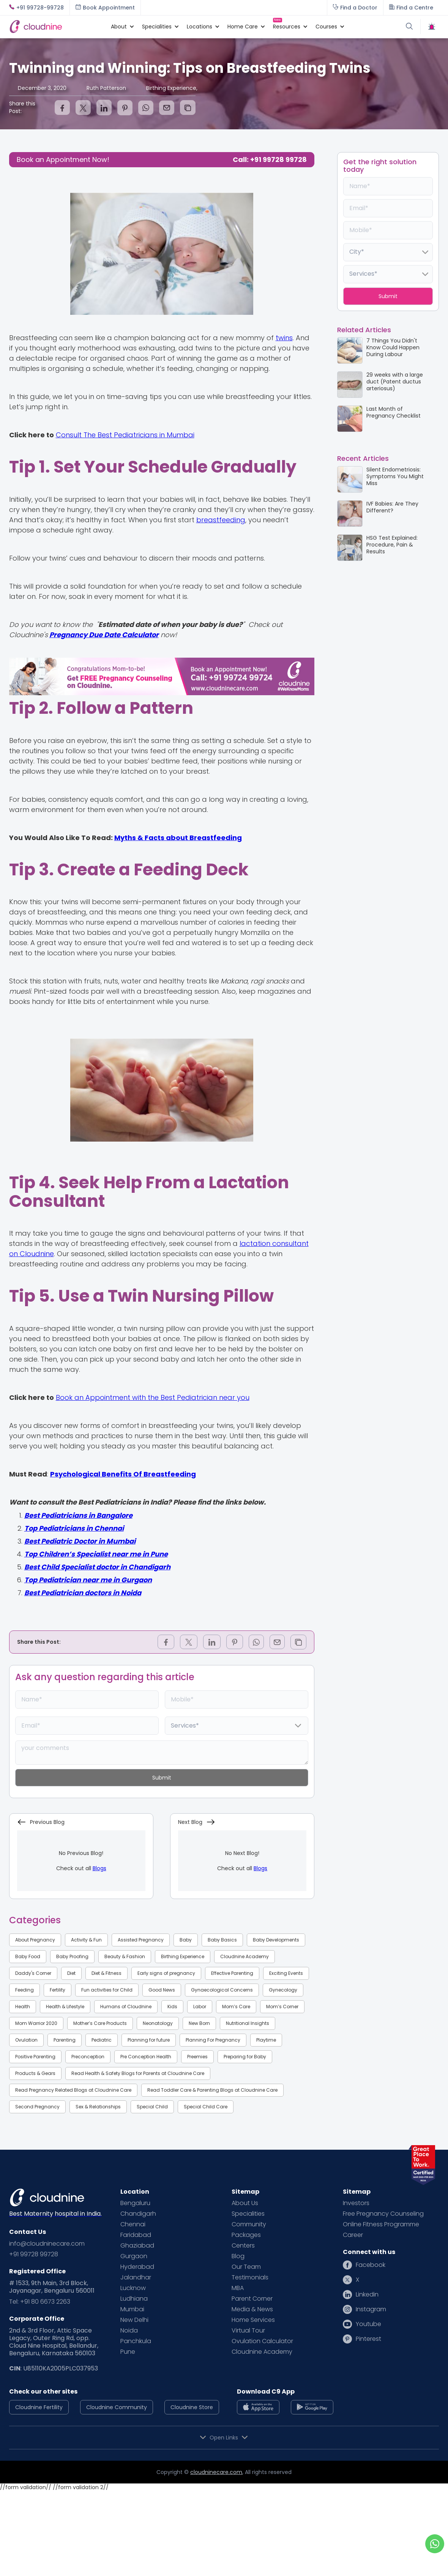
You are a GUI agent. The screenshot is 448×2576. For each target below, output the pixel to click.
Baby (186, 1940)
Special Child (152, 2106)
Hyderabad (137, 2266)
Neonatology (158, 2023)
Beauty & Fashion (124, 1956)
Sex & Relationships (98, 2106)
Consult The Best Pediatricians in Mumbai (125, 435)
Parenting (65, 2040)
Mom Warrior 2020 (36, 2023)
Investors (356, 2203)
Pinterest (368, 2339)
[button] (118, 26)
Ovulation (26, 2040)
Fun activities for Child (107, 1990)
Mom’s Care (236, 2006)
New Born (199, 2023)
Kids (172, 2006)
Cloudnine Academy (244, 1956)
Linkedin (367, 2294)
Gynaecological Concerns (222, 1990)
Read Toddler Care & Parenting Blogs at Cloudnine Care (212, 2090)
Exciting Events (286, 1973)
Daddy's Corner (33, 1973)
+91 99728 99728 (33, 2254)
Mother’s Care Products (100, 2023)
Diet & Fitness (106, 1973)
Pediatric (101, 2040)
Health (22, 2006)
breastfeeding (220, 520)
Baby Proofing (72, 1956)
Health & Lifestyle (65, 2006)
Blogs (99, 1868)
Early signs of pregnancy (166, 1973)
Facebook (370, 2265)
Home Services (253, 2320)
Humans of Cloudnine (125, 2006)
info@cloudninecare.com (47, 2243)
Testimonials (250, 2277)
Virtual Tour (248, 2330)
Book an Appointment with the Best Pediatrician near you (152, 1397)
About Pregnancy (35, 1940)
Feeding (24, 1990)
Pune (127, 2351)
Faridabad (135, 2235)
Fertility (57, 1990)
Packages (246, 2235)
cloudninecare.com (216, 2472)
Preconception (87, 2056)
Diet (71, 1973)
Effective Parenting (232, 1973)
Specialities (248, 2213)
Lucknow (133, 2288)
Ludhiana (134, 2298)
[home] (56, 26)
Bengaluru (135, 2203)
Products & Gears (35, 2073)
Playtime (266, 2040)
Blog (238, 2256)
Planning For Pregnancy (213, 2040)
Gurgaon (133, 2256)
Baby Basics (222, 1940)
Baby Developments (276, 1940)
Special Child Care (205, 2106)
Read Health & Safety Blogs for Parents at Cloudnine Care (137, 2073)
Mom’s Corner (282, 2006)
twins (284, 337)
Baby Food (27, 1956)
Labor (199, 2006)
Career (353, 2235)
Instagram (371, 2309)
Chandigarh (138, 2213)
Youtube (368, 2324)
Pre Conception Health (145, 2056)
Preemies (197, 2056)
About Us (245, 2203)
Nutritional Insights (247, 2023)
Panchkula (135, 2341)
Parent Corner (252, 2298)
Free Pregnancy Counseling (383, 2213)
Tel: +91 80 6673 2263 (39, 2301)
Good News (161, 1990)
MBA (238, 2288)
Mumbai (132, 2309)
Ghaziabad (137, 2245)
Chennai (132, 2224)
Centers (243, 2245)
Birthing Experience (182, 1956)
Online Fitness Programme (381, 2224)
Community (249, 2224)
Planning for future (149, 2040)
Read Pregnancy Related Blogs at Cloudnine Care (73, 2090)
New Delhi (134, 2320)
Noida (129, 2330)
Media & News (252, 2309)
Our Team (246, 2266)
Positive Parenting (35, 2056)
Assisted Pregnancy (141, 1940)
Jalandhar (135, 2277)
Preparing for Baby (245, 2056)
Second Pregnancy (37, 2106)
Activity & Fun (86, 1940)
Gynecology (283, 1990)
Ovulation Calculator (262, 2341)
